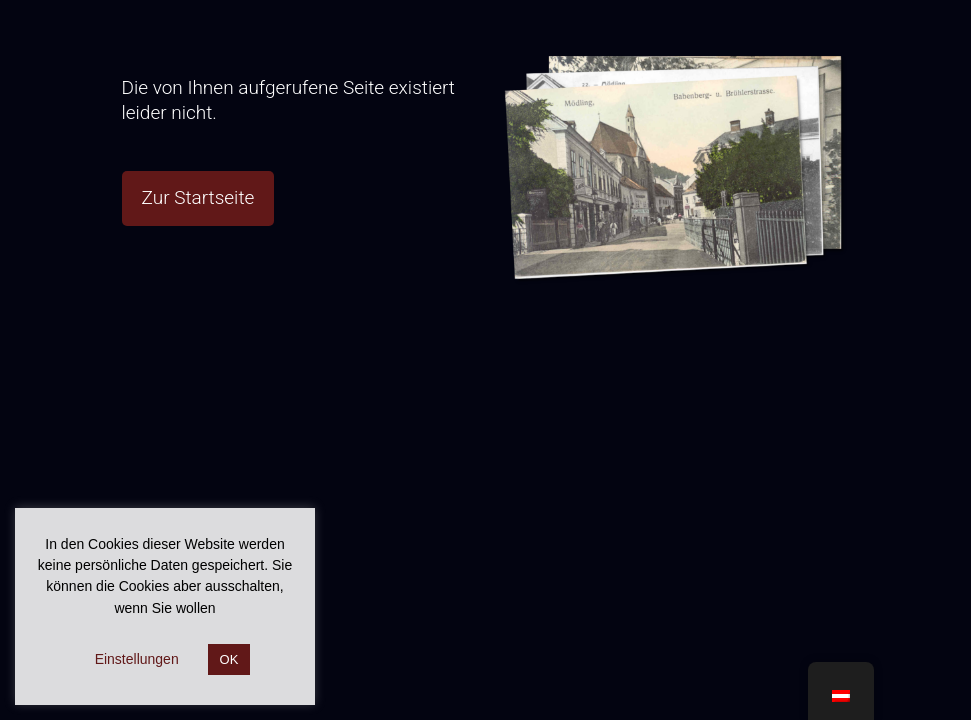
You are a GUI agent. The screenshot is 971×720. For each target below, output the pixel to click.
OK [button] (229, 659)
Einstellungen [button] (137, 659)
